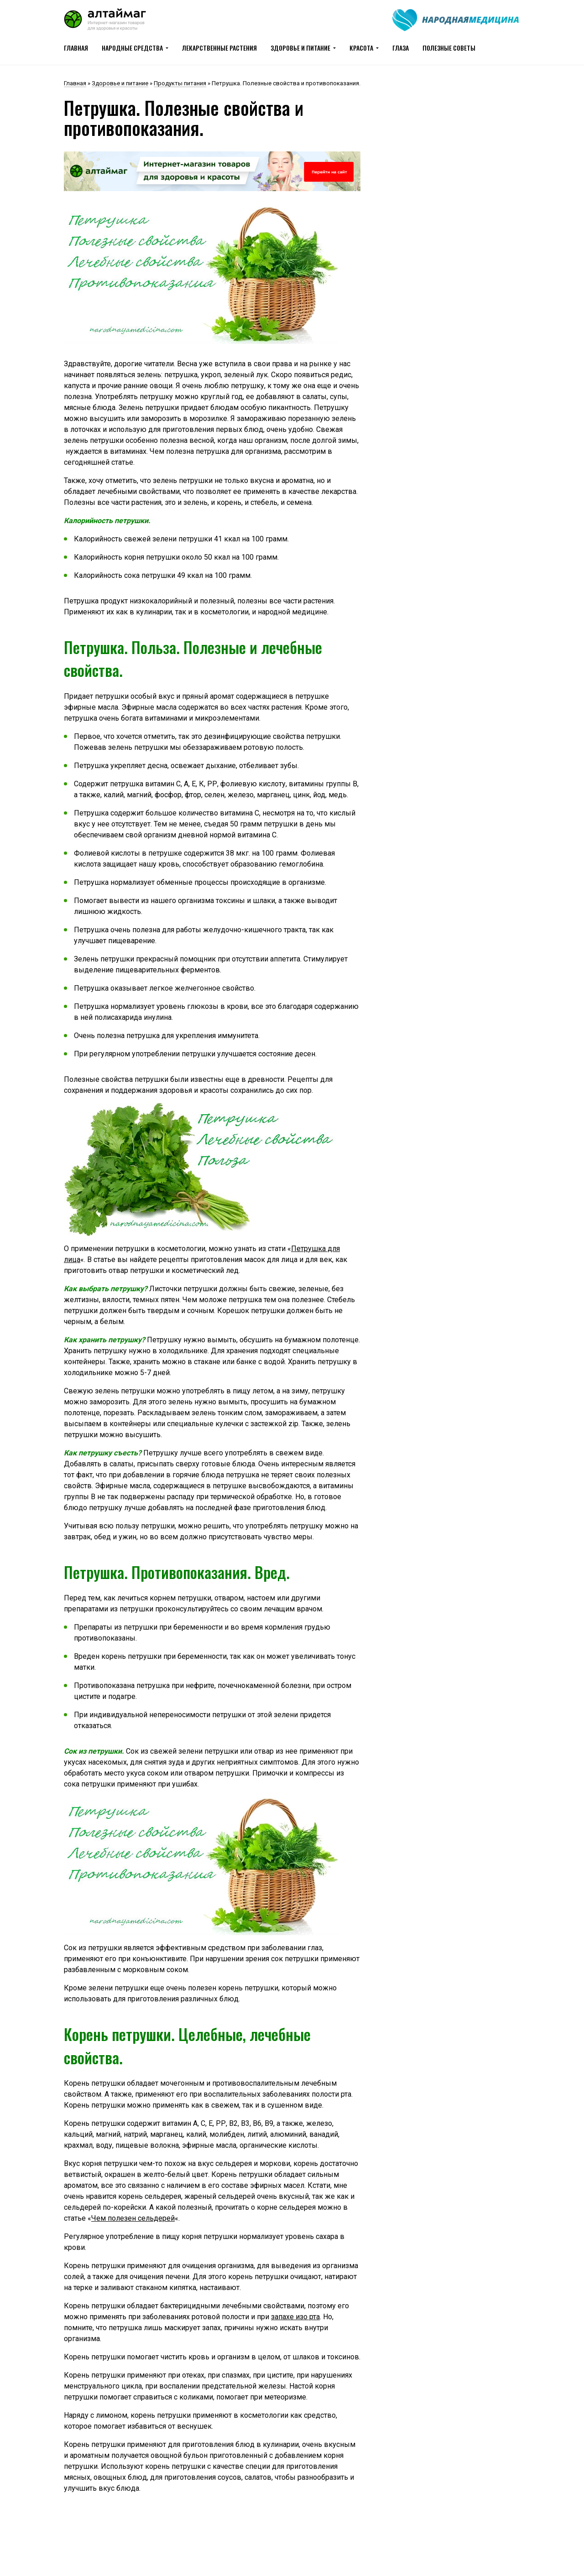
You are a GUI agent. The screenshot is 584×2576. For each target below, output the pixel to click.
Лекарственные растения (219, 47)
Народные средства (132, 47)
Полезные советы (448, 47)
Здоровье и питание (300, 47)
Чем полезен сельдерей (133, 2218)
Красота (361, 47)
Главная (76, 47)
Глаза (400, 47)
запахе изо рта (295, 2316)
